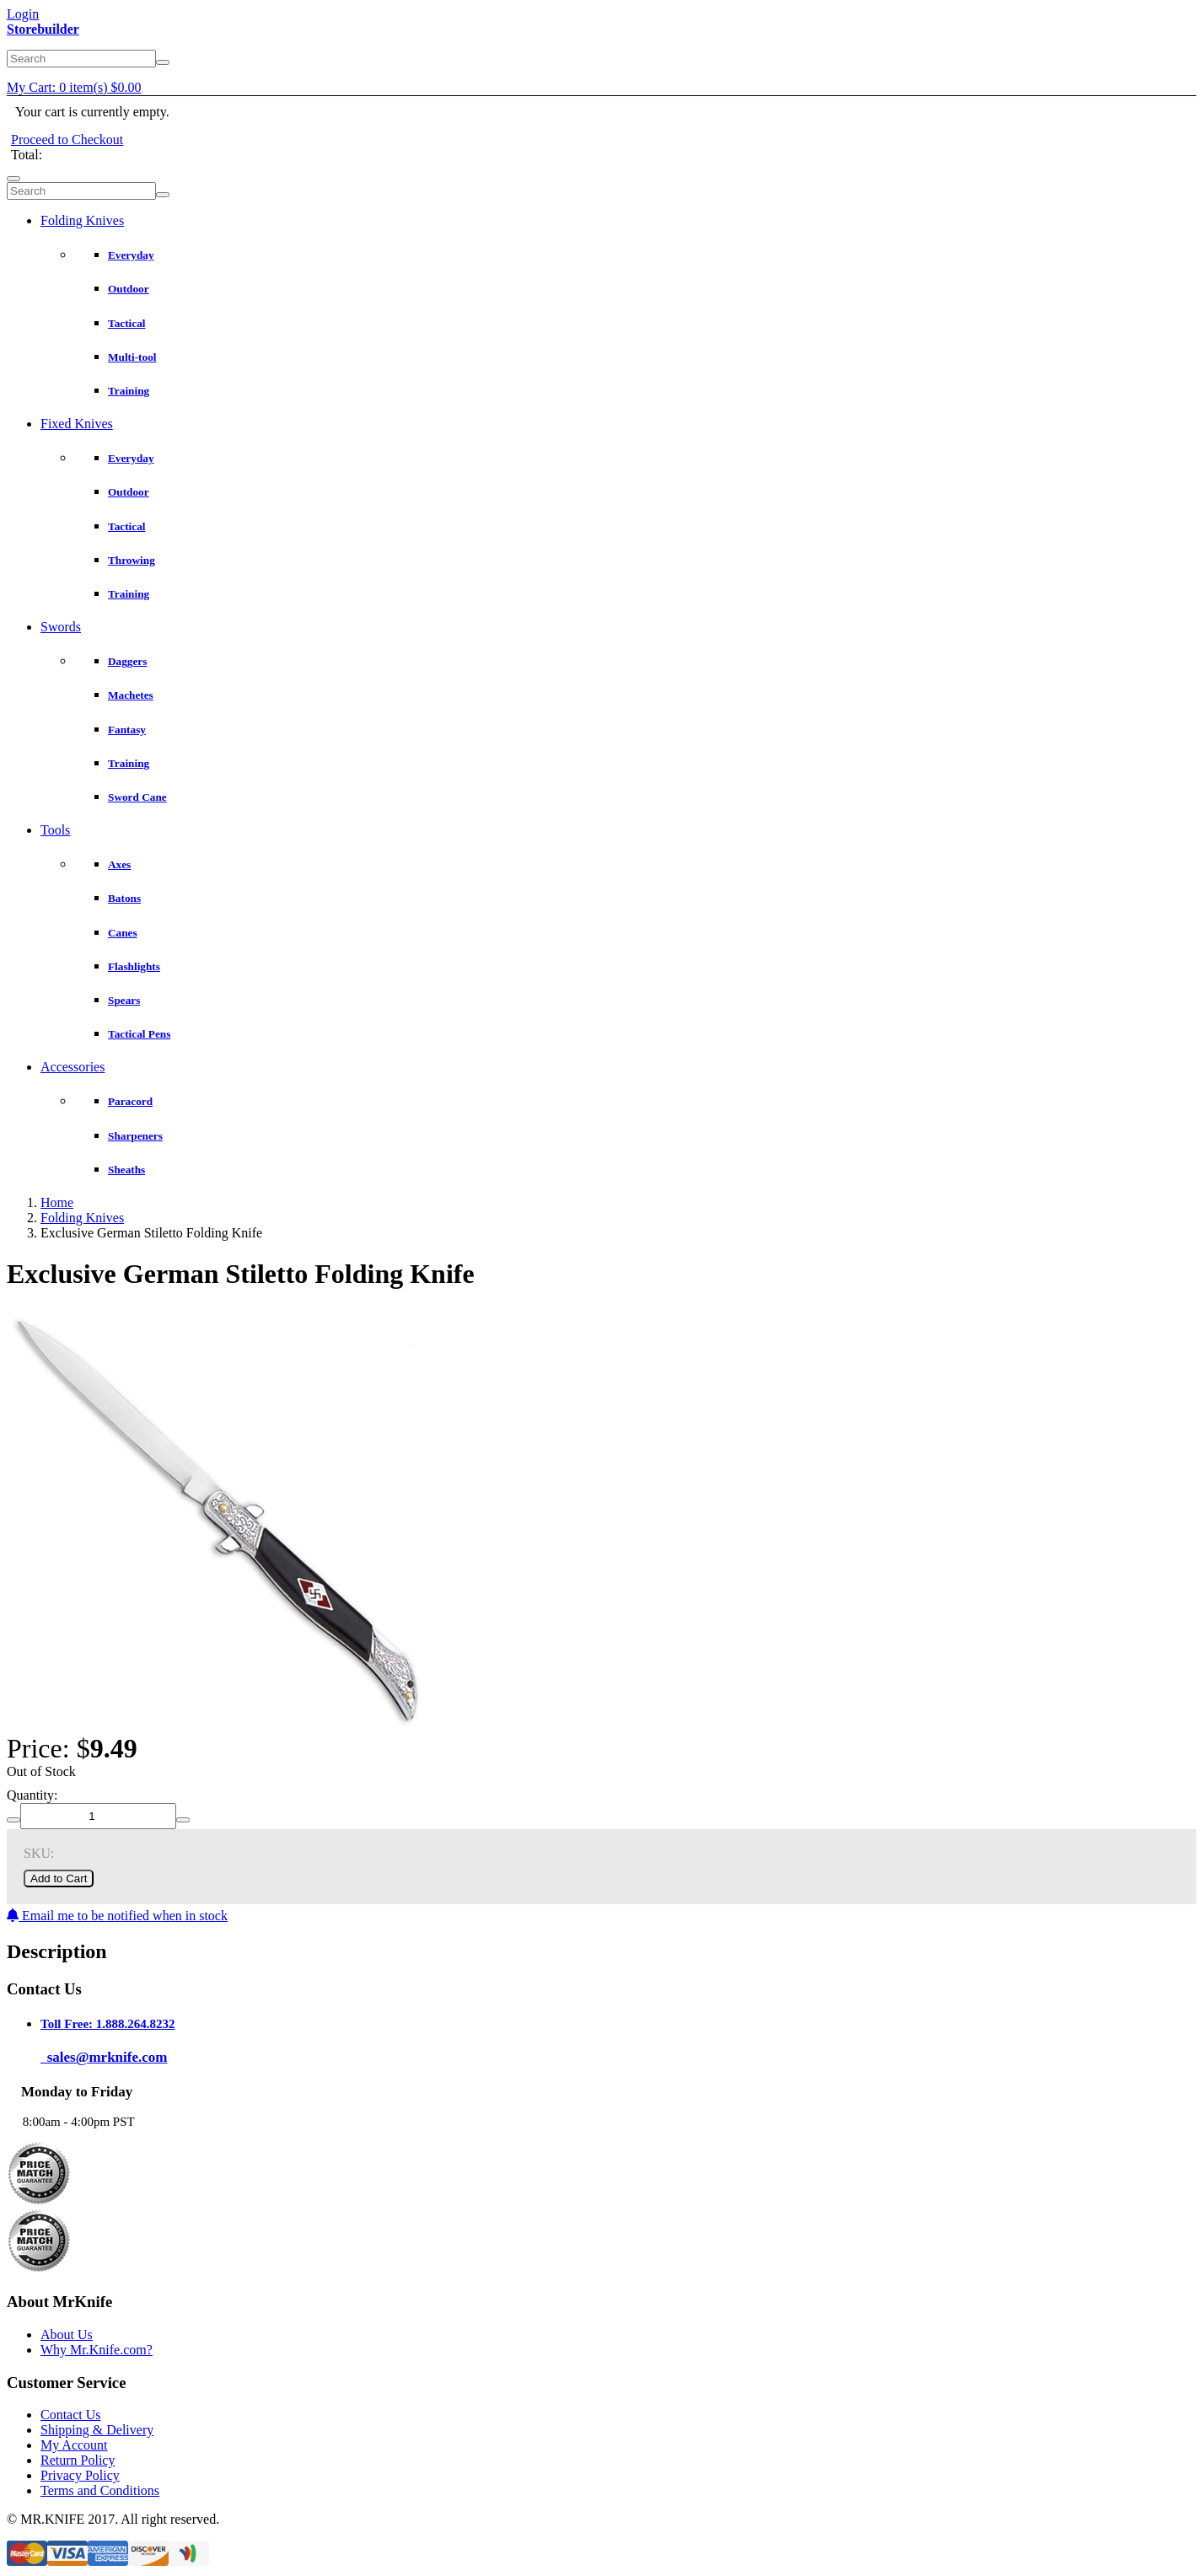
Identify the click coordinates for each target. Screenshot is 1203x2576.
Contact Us (70, 2414)
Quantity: (32, 1795)
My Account (74, 2445)
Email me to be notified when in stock (117, 1915)
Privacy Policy (80, 2475)
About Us (66, 2334)
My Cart (74, 87)
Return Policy (77, 2460)
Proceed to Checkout (67, 139)
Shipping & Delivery (96, 2430)
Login (23, 14)
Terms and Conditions (99, 2490)
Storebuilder (43, 29)
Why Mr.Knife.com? (96, 2350)
